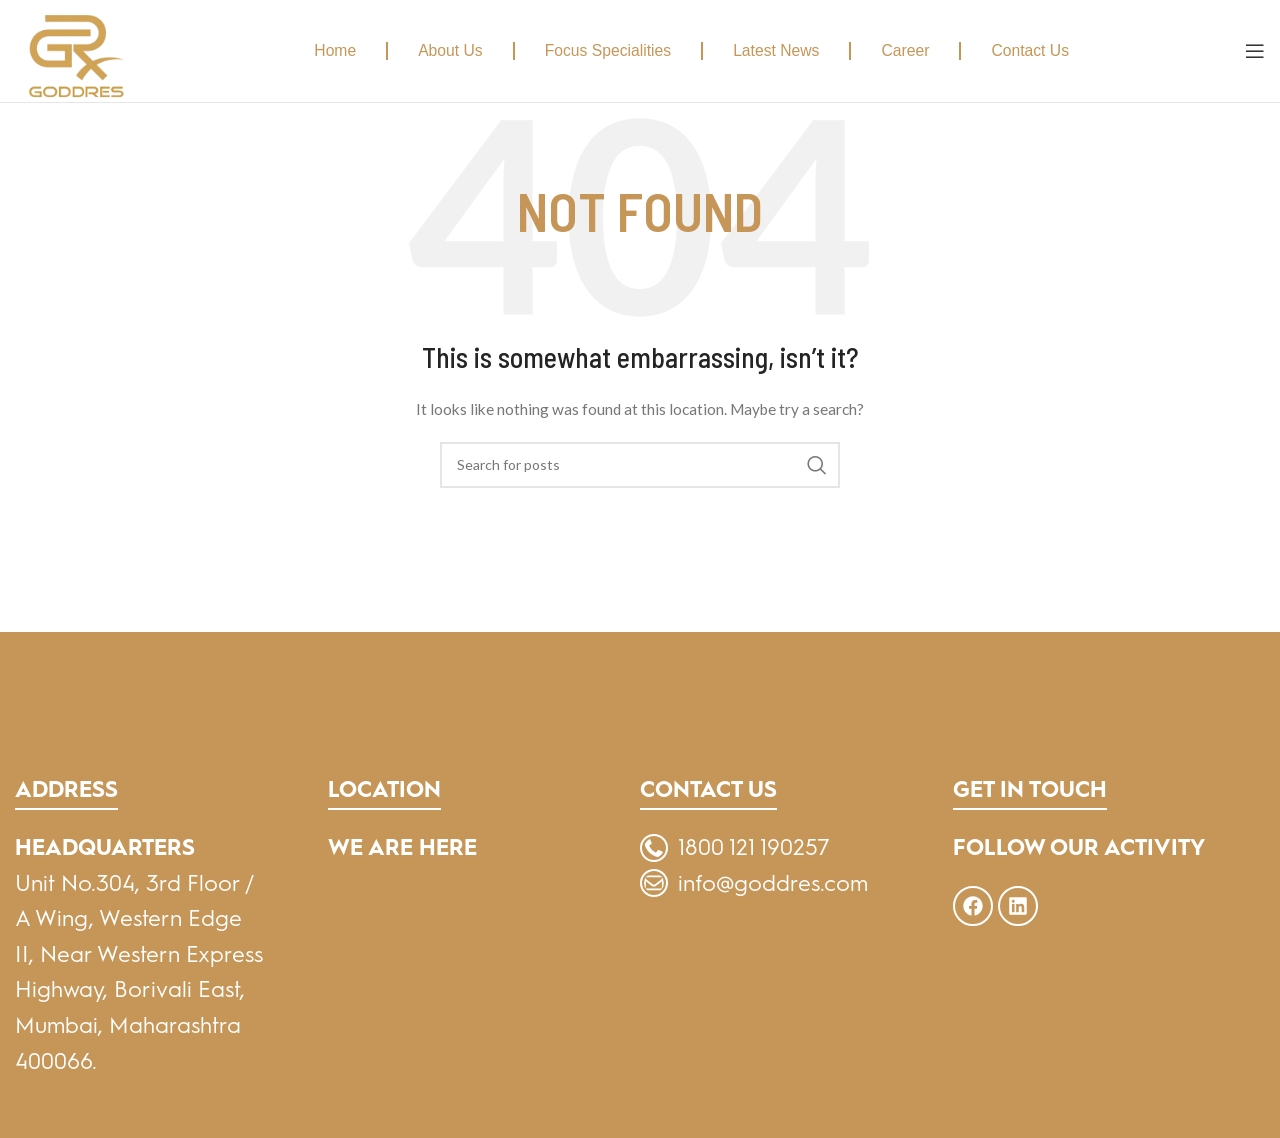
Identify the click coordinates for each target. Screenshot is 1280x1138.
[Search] (640, 465)
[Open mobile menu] (1255, 51)
